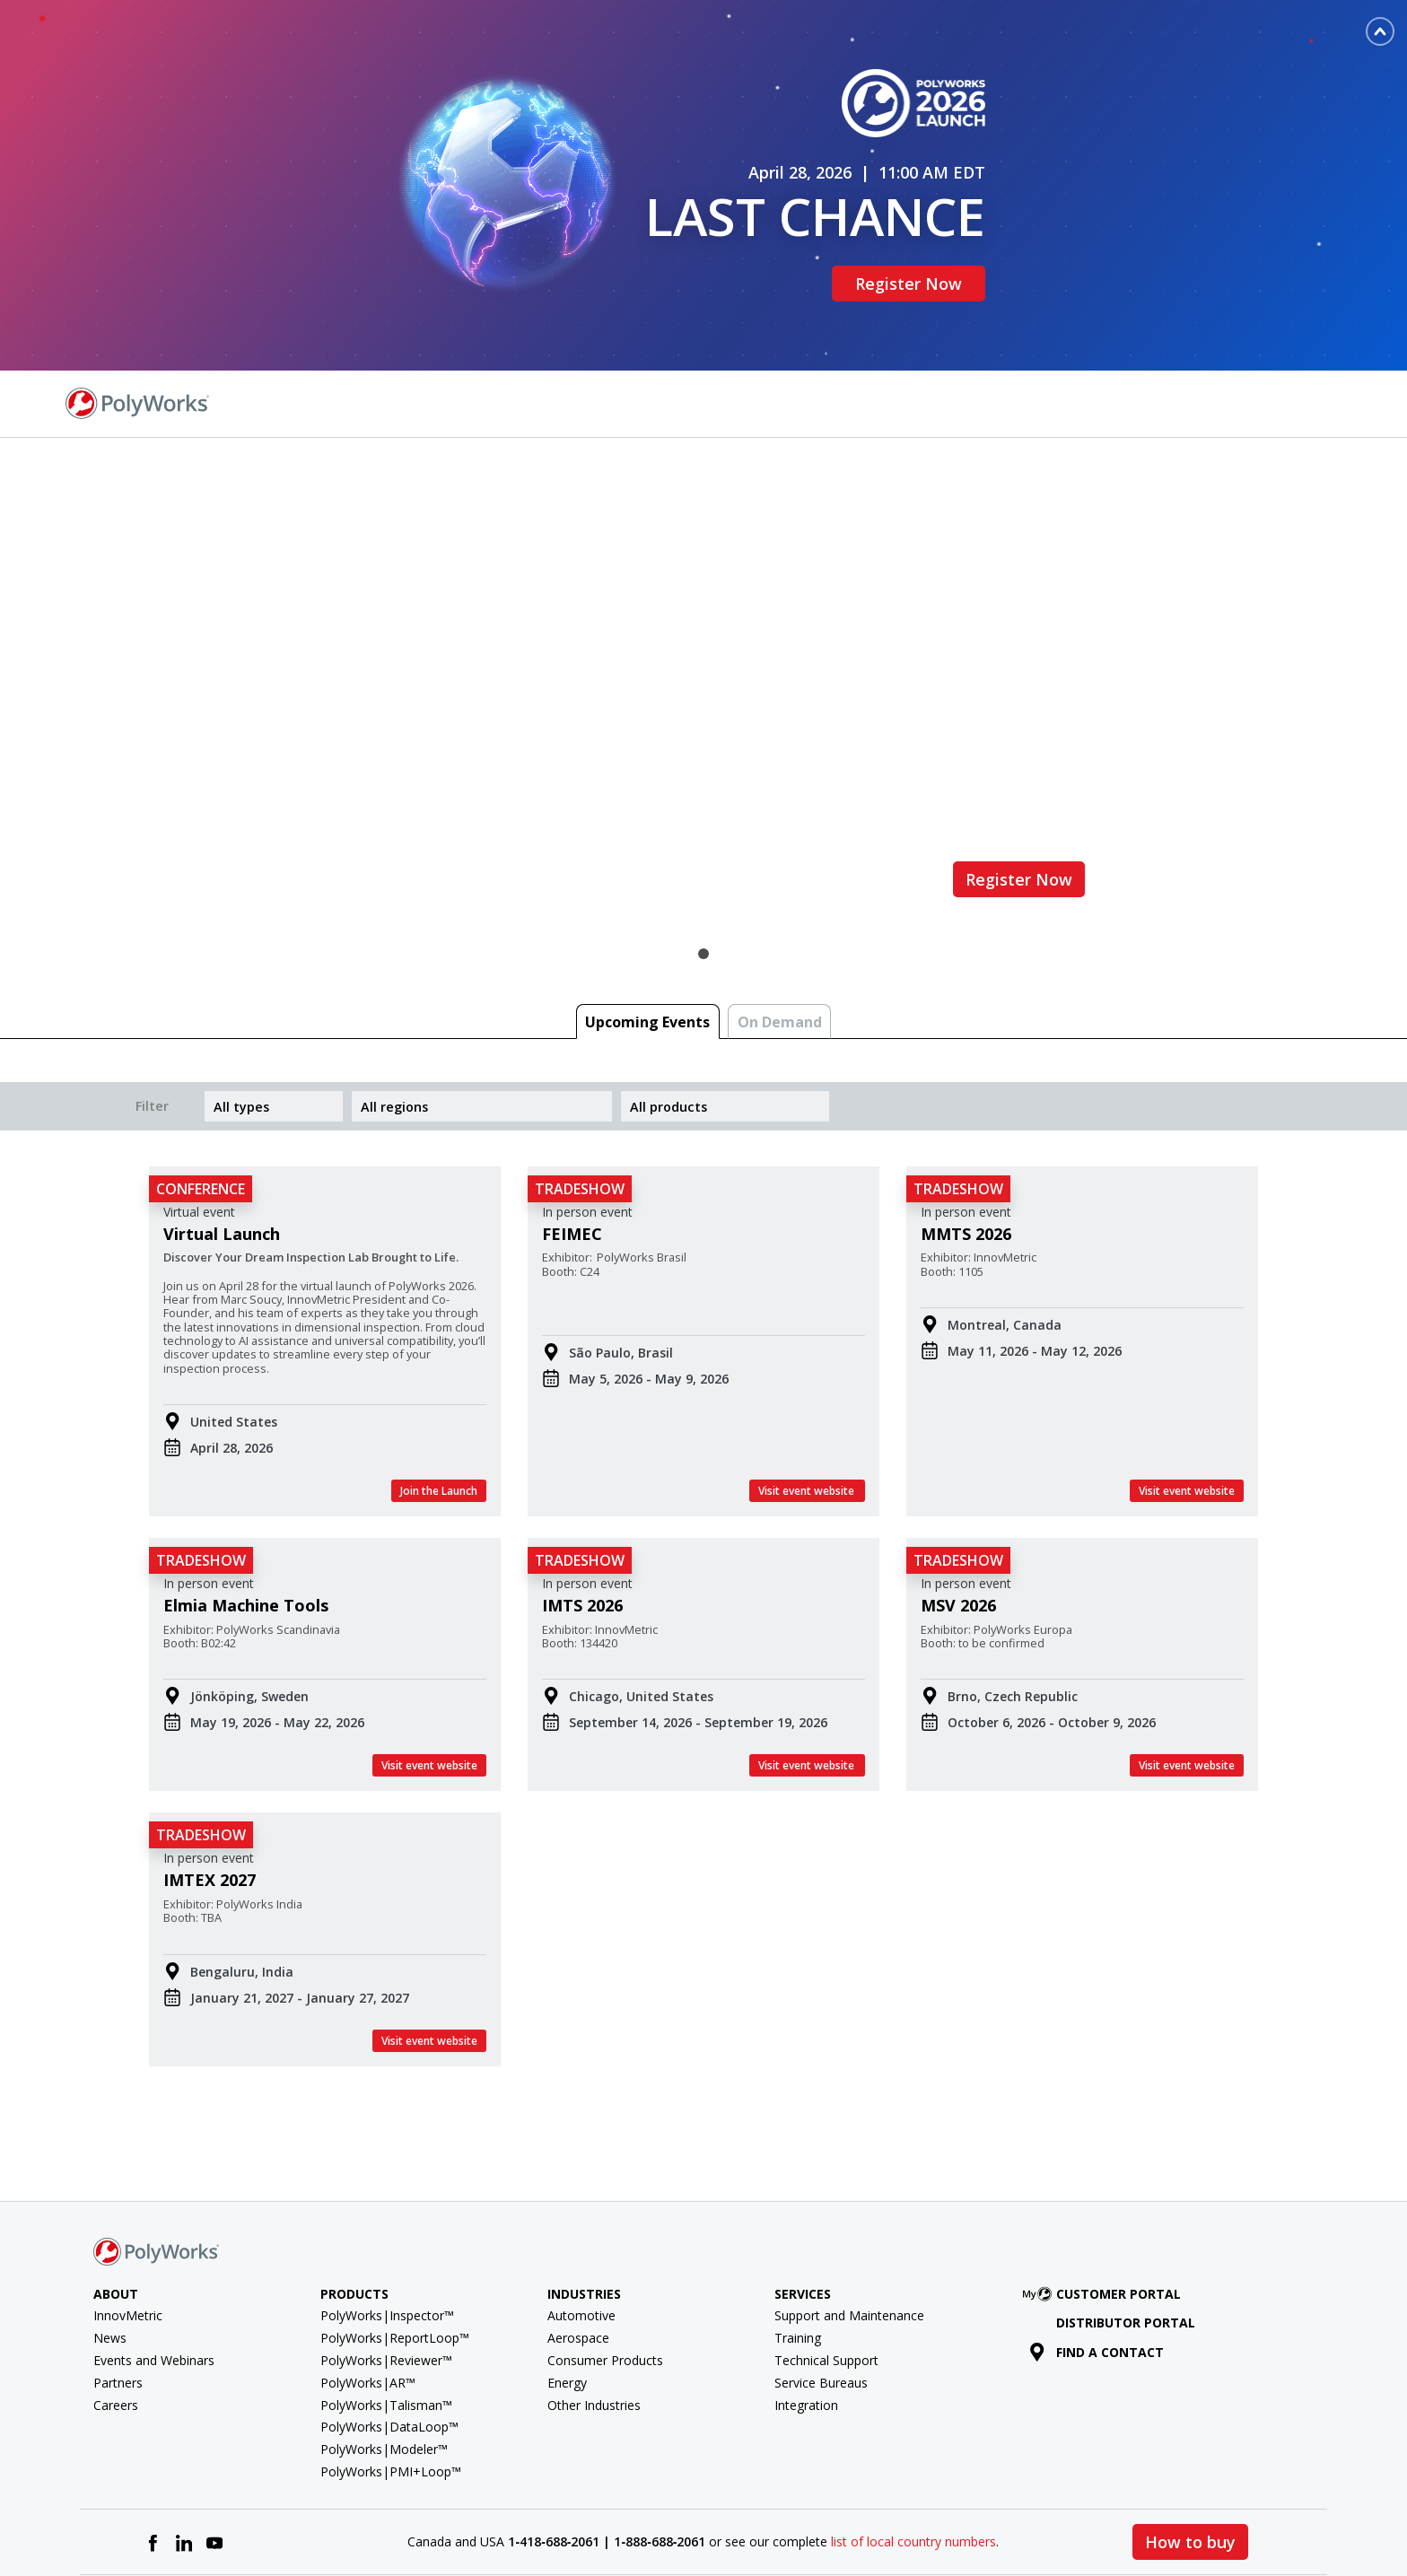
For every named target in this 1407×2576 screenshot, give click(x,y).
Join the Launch (438, 1407)
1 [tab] (703, 870)
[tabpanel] (703, 613)
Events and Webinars (153, 2276)
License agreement (843, 2522)
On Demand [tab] (780, 938)
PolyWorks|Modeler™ (384, 2365)
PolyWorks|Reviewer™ (386, 2276)
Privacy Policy (1047, 2522)
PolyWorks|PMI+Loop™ (390, 2388)
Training (797, 2254)
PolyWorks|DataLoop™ (389, 2344)
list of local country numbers (913, 2458)
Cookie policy (1267, 2522)
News (110, 2254)
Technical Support (826, 2276)
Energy (567, 2299)
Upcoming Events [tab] (647, 938)
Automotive (581, 2232)
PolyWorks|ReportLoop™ (394, 2254)
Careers (115, 2321)
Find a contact (1097, 2268)
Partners (118, 2299)
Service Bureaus (821, 2299)
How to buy (1190, 2458)
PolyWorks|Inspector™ (387, 2232)
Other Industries (594, 2321)
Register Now (919, 241)
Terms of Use (953, 2522)
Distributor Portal (1125, 2240)
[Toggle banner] (1380, 31)
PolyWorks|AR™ (367, 2299)
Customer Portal (1105, 2210)
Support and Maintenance (849, 2232)
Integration (806, 2321)
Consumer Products (605, 2276)
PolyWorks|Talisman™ (386, 2321)
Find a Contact (1107, 318)
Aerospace (578, 2254)
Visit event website (807, 1407)
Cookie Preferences (1158, 2522)
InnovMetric (127, 2232)
